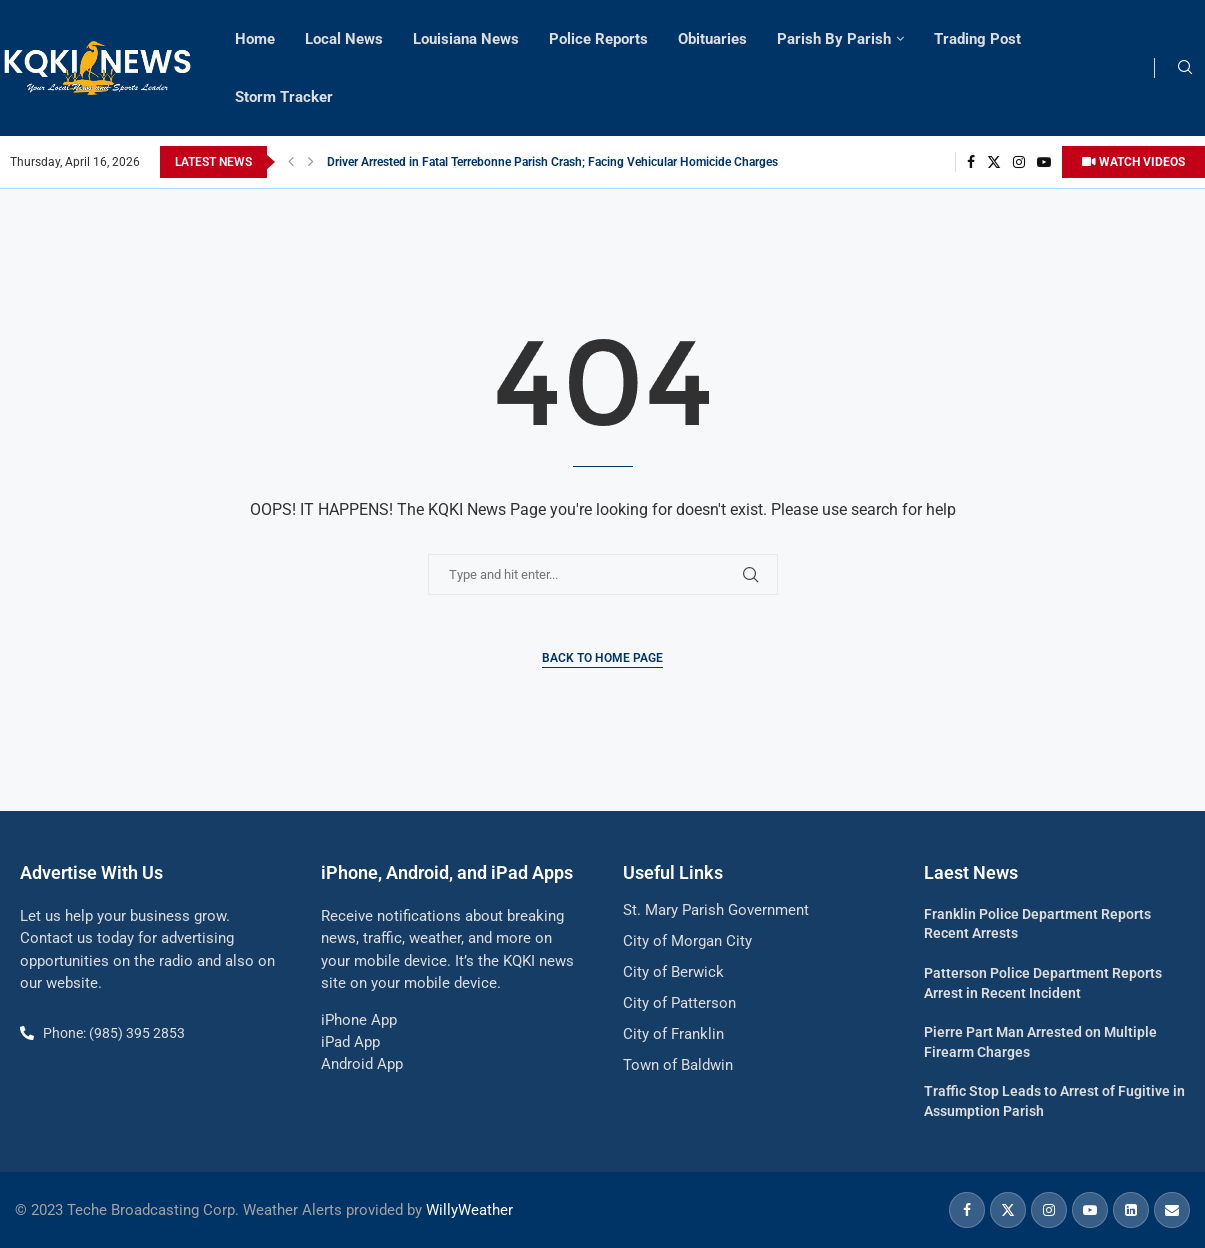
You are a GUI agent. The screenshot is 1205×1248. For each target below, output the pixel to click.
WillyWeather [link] (469, 1210)
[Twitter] (994, 162)
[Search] (1185, 68)
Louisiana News (466, 39)
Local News (344, 39)
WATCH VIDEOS (1133, 162)
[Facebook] (971, 162)
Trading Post (977, 39)
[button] (291, 162)
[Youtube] (1044, 162)
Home (255, 39)
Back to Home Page (602, 658)
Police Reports (598, 39)
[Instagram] (1019, 162)
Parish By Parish (834, 39)
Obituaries (712, 39)
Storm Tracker (284, 97)
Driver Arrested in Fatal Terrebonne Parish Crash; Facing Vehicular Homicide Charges (552, 162)
